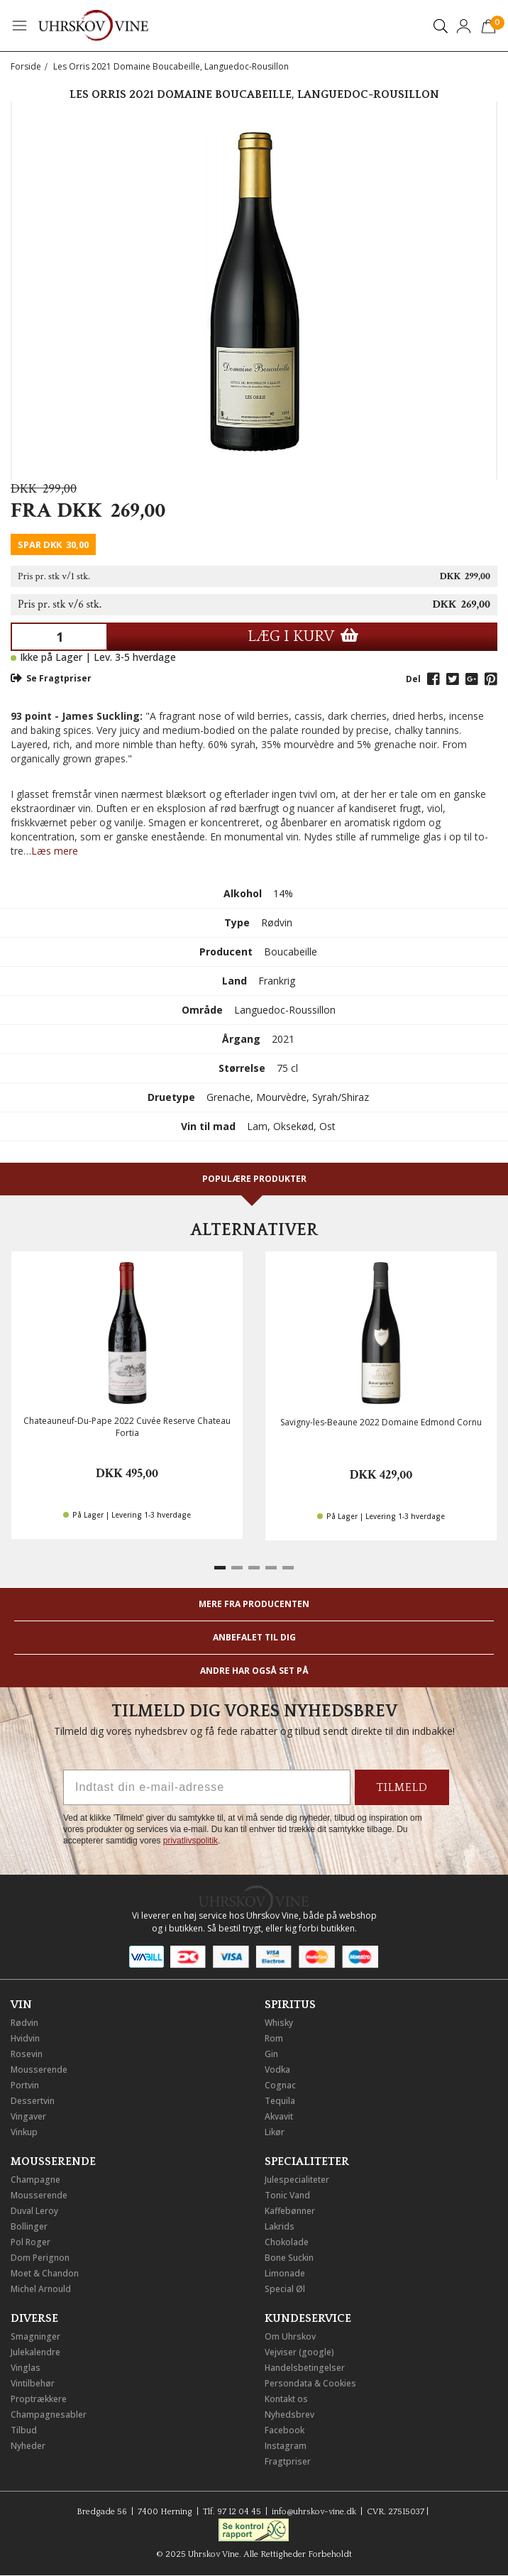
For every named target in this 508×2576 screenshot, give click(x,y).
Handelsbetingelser (305, 2368)
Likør (275, 2132)
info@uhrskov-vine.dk (314, 2511)
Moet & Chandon (45, 2273)
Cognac (280, 2085)
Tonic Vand (287, 2195)
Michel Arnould (41, 2289)
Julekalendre (35, 2352)
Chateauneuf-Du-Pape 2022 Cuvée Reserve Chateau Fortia (127, 1427)
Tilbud (24, 2430)
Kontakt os (286, 2399)
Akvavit (279, 2116)
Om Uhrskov (290, 2336)
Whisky (279, 2023)
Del (413, 679)
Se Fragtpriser (51, 678)
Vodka (277, 2069)
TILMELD (402, 1787)
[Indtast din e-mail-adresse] (206, 1787)
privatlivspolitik (190, 1841)
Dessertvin (33, 2101)
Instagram (286, 2446)
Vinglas (25, 2368)
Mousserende (39, 2069)
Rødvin (24, 2023)
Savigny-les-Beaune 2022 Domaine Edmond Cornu (381, 1422)
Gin (271, 2054)
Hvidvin (25, 2038)
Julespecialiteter (297, 2180)
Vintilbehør (33, 2383)
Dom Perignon (40, 2258)
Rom (274, 2038)
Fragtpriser (288, 2461)
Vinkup (24, 2132)
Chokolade (287, 2242)
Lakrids (279, 2226)
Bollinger (29, 2226)
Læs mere (54, 850)
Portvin (25, 2085)
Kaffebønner (290, 2211)
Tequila (280, 2101)
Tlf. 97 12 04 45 (232, 2511)
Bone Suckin (289, 2258)
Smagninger (35, 2336)
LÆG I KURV (303, 636)
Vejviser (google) (299, 2352)
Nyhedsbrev (289, 2414)
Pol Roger (30, 2242)
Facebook (284, 2430)
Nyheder (28, 2446)
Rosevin (27, 2054)
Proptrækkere (39, 2399)
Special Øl (285, 2289)
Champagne (35, 2180)
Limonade (285, 2273)
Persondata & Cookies (310, 2383)
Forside (26, 66)
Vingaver (28, 2116)
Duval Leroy (34, 2211)
